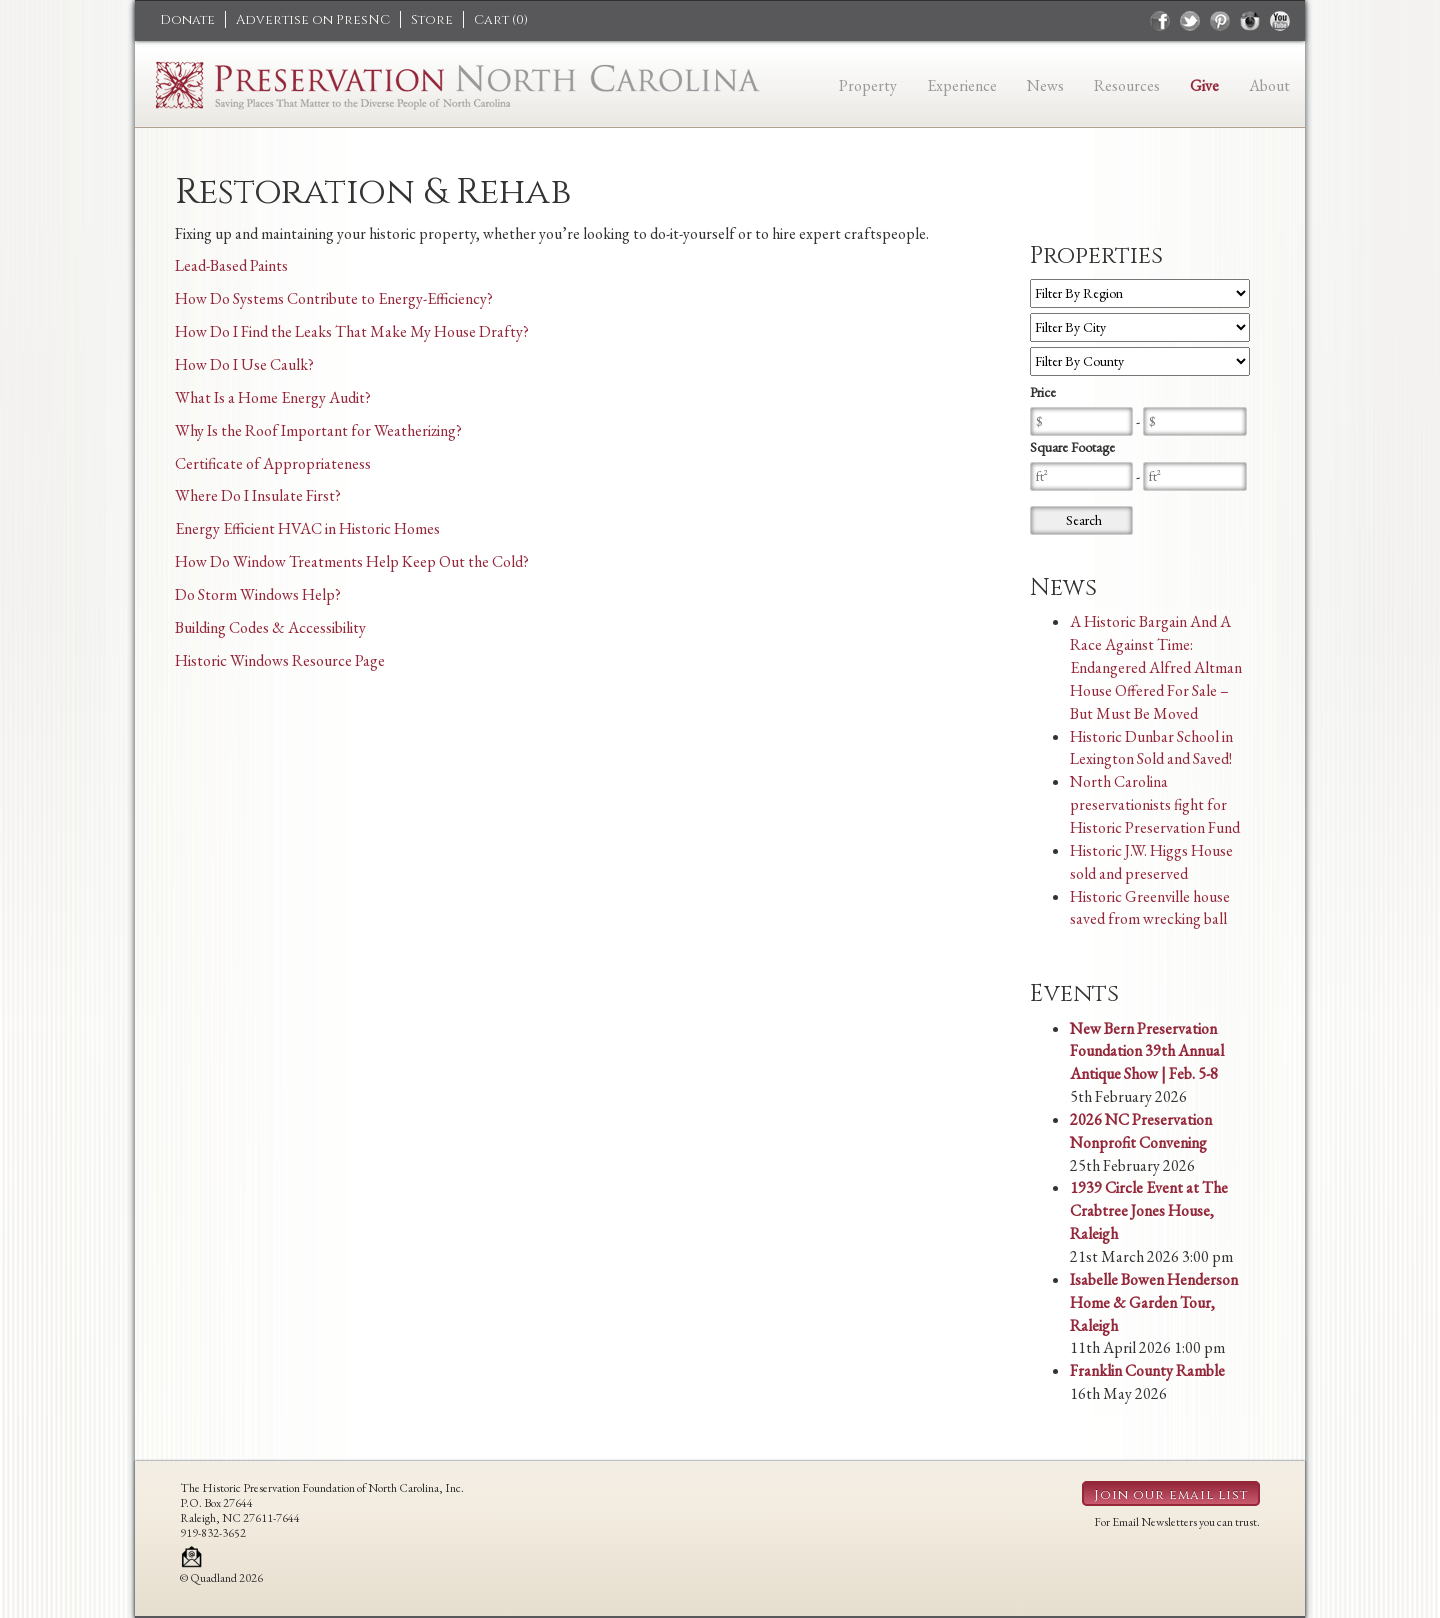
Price (1043, 392)
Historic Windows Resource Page (280, 660)
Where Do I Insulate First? (258, 495)
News (1045, 85)
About (1269, 85)
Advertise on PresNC (313, 20)
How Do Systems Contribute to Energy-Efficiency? (334, 298)
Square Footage (1072, 447)
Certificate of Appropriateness (273, 463)
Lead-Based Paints (231, 265)
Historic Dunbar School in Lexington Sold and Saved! (1151, 748)
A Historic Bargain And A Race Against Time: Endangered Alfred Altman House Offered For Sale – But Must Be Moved (1156, 667)
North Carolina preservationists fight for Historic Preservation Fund (1155, 804)
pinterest (1220, 21)
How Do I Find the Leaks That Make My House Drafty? (352, 331)
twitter (1190, 21)
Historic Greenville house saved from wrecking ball (1150, 908)
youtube (1280, 21)
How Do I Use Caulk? (244, 364)
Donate (187, 20)
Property (868, 85)
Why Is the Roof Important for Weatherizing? (318, 430)
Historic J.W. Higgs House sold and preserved (1151, 862)
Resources (1127, 85)
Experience (962, 85)
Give (1204, 85)
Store (432, 20)
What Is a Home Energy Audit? (273, 397)
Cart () (501, 20)
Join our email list (1171, 1495)
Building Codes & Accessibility (270, 627)
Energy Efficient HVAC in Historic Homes (307, 528)
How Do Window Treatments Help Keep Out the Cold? (352, 561)
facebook (1160, 21)
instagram (1250, 21)
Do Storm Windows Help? (258, 594)
